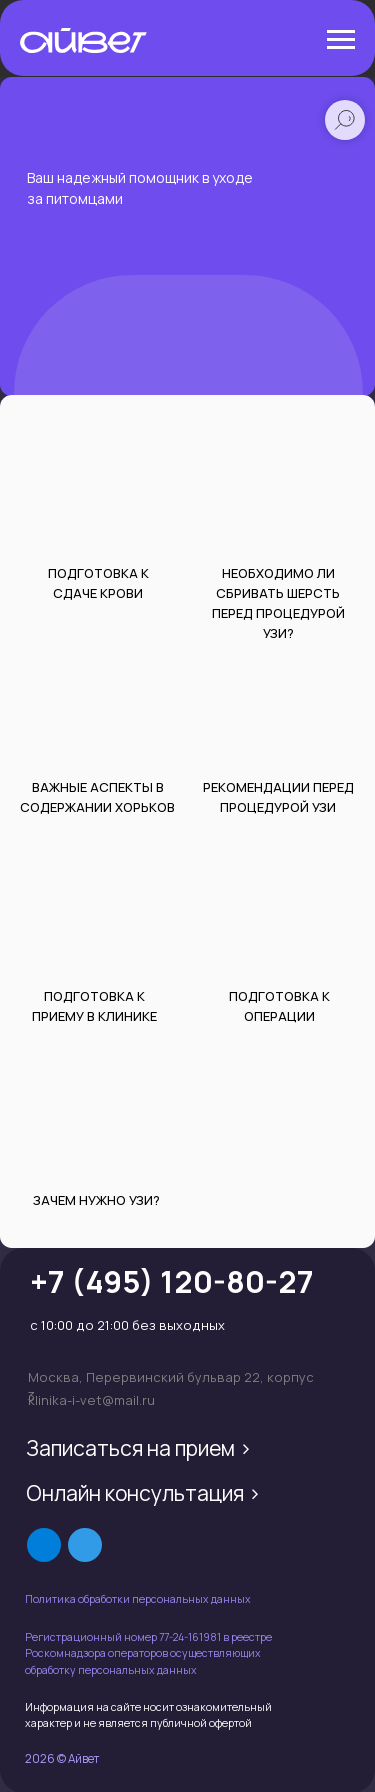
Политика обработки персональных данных (138, 1599)
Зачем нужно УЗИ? (96, 1200)
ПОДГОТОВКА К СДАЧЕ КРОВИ (98, 583)
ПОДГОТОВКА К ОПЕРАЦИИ (279, 1006)
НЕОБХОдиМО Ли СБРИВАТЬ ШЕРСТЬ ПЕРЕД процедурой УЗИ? (278, 603)
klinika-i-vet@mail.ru (91, 1400)
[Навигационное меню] (341, 40)
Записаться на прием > (139, 1448)
